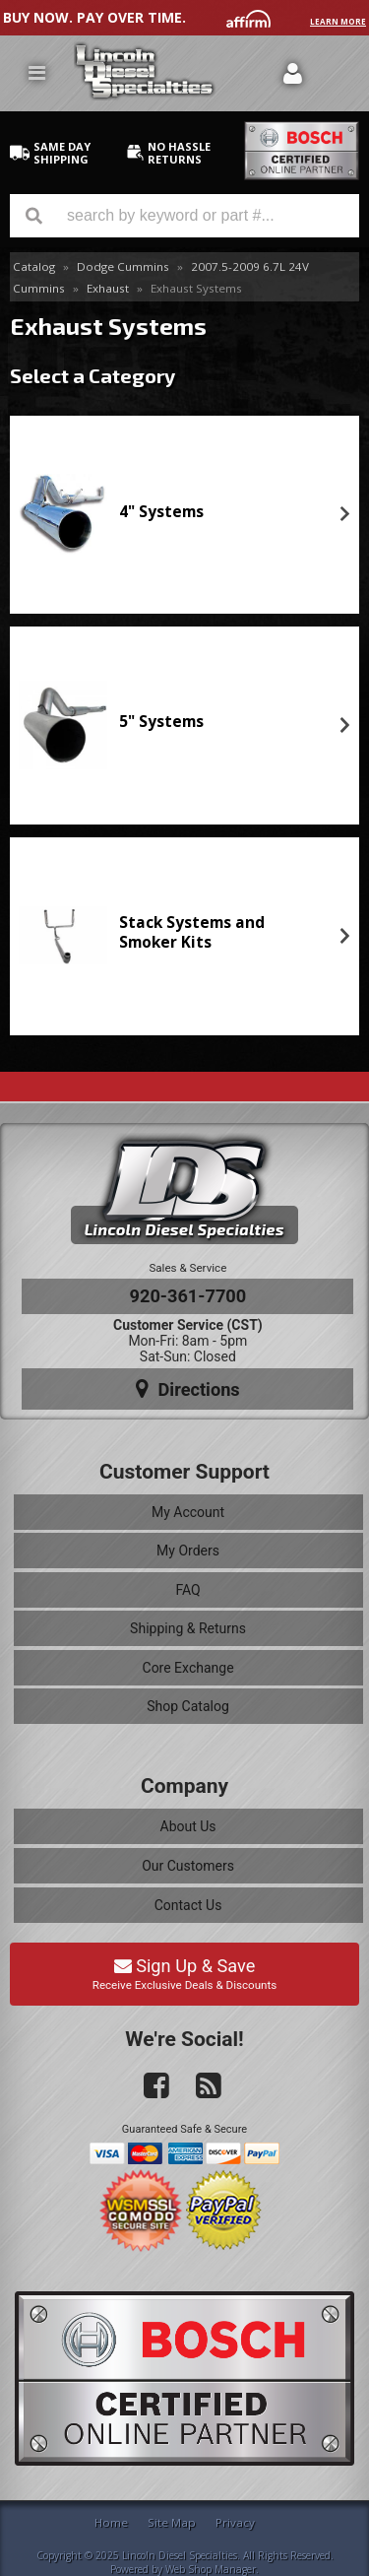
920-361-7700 (188, 1296)
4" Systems (161, 511)
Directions (188, 1389)
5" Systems (161, 721)
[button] (184, 215)
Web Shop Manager (210, 2569)
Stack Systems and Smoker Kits (192, 932)
